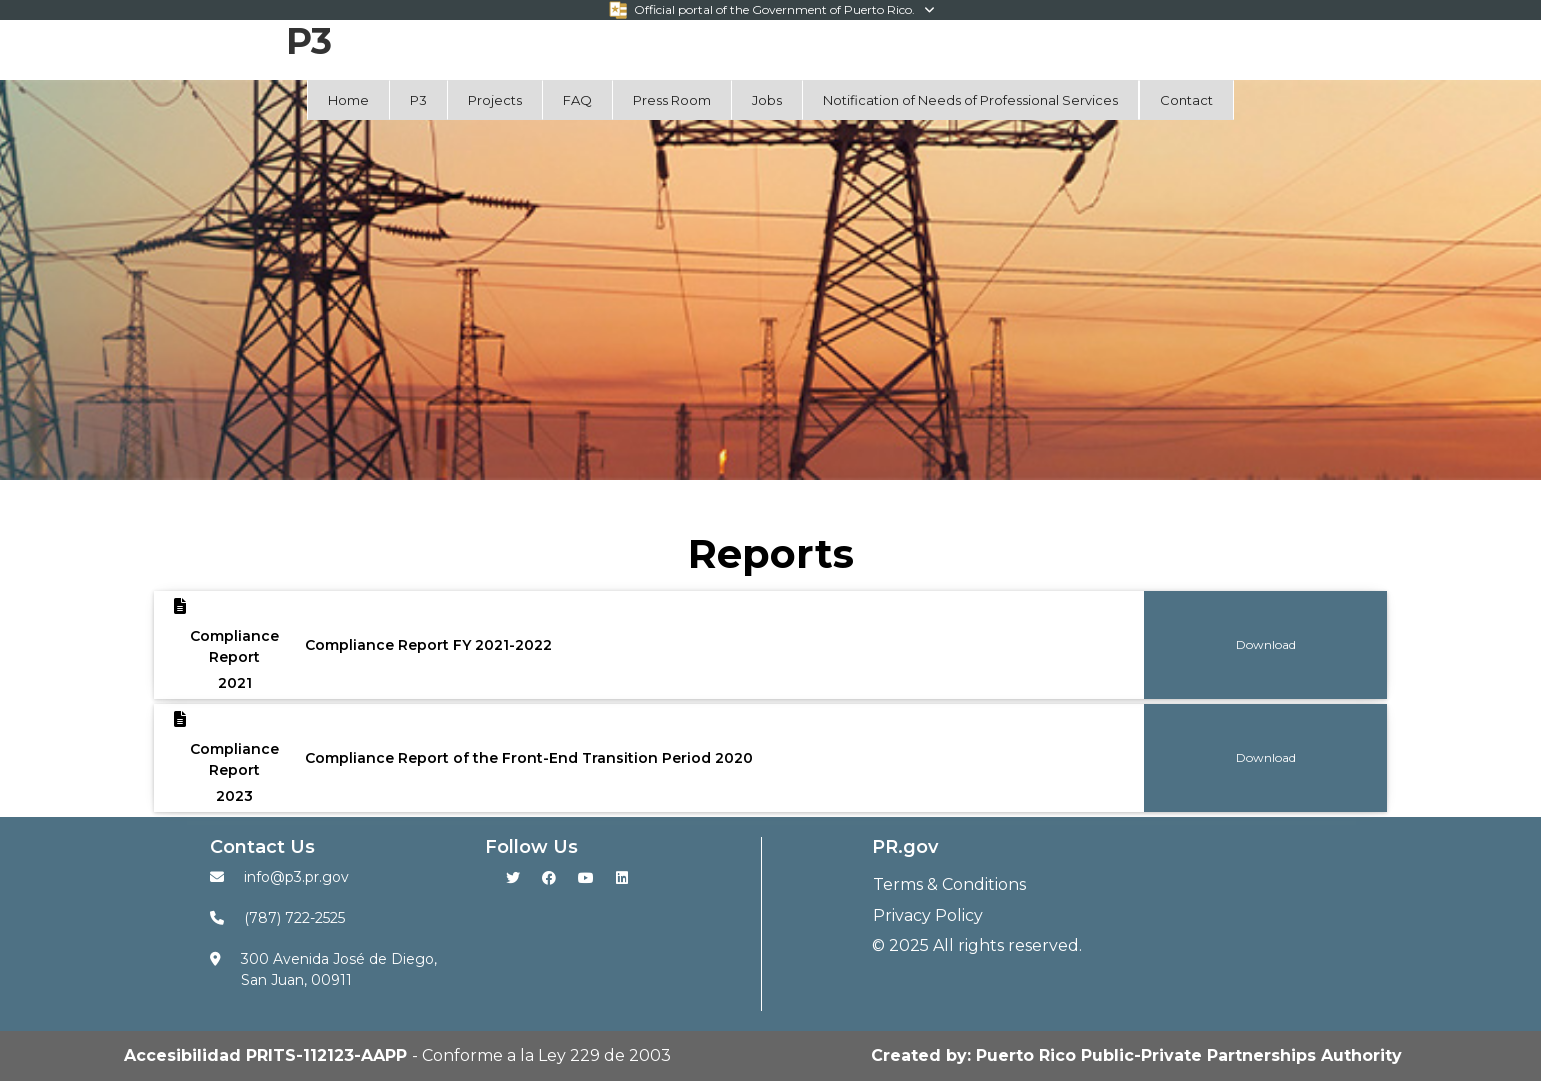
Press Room (672, 100)
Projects (495, 100)
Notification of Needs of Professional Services (970, 100)
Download (1266, 644)
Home (348, 100)
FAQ (577, 100)
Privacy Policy (928, 915)
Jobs (767, 100)
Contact (1186, 100)
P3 (418, 100)
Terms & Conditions (949, 884)
